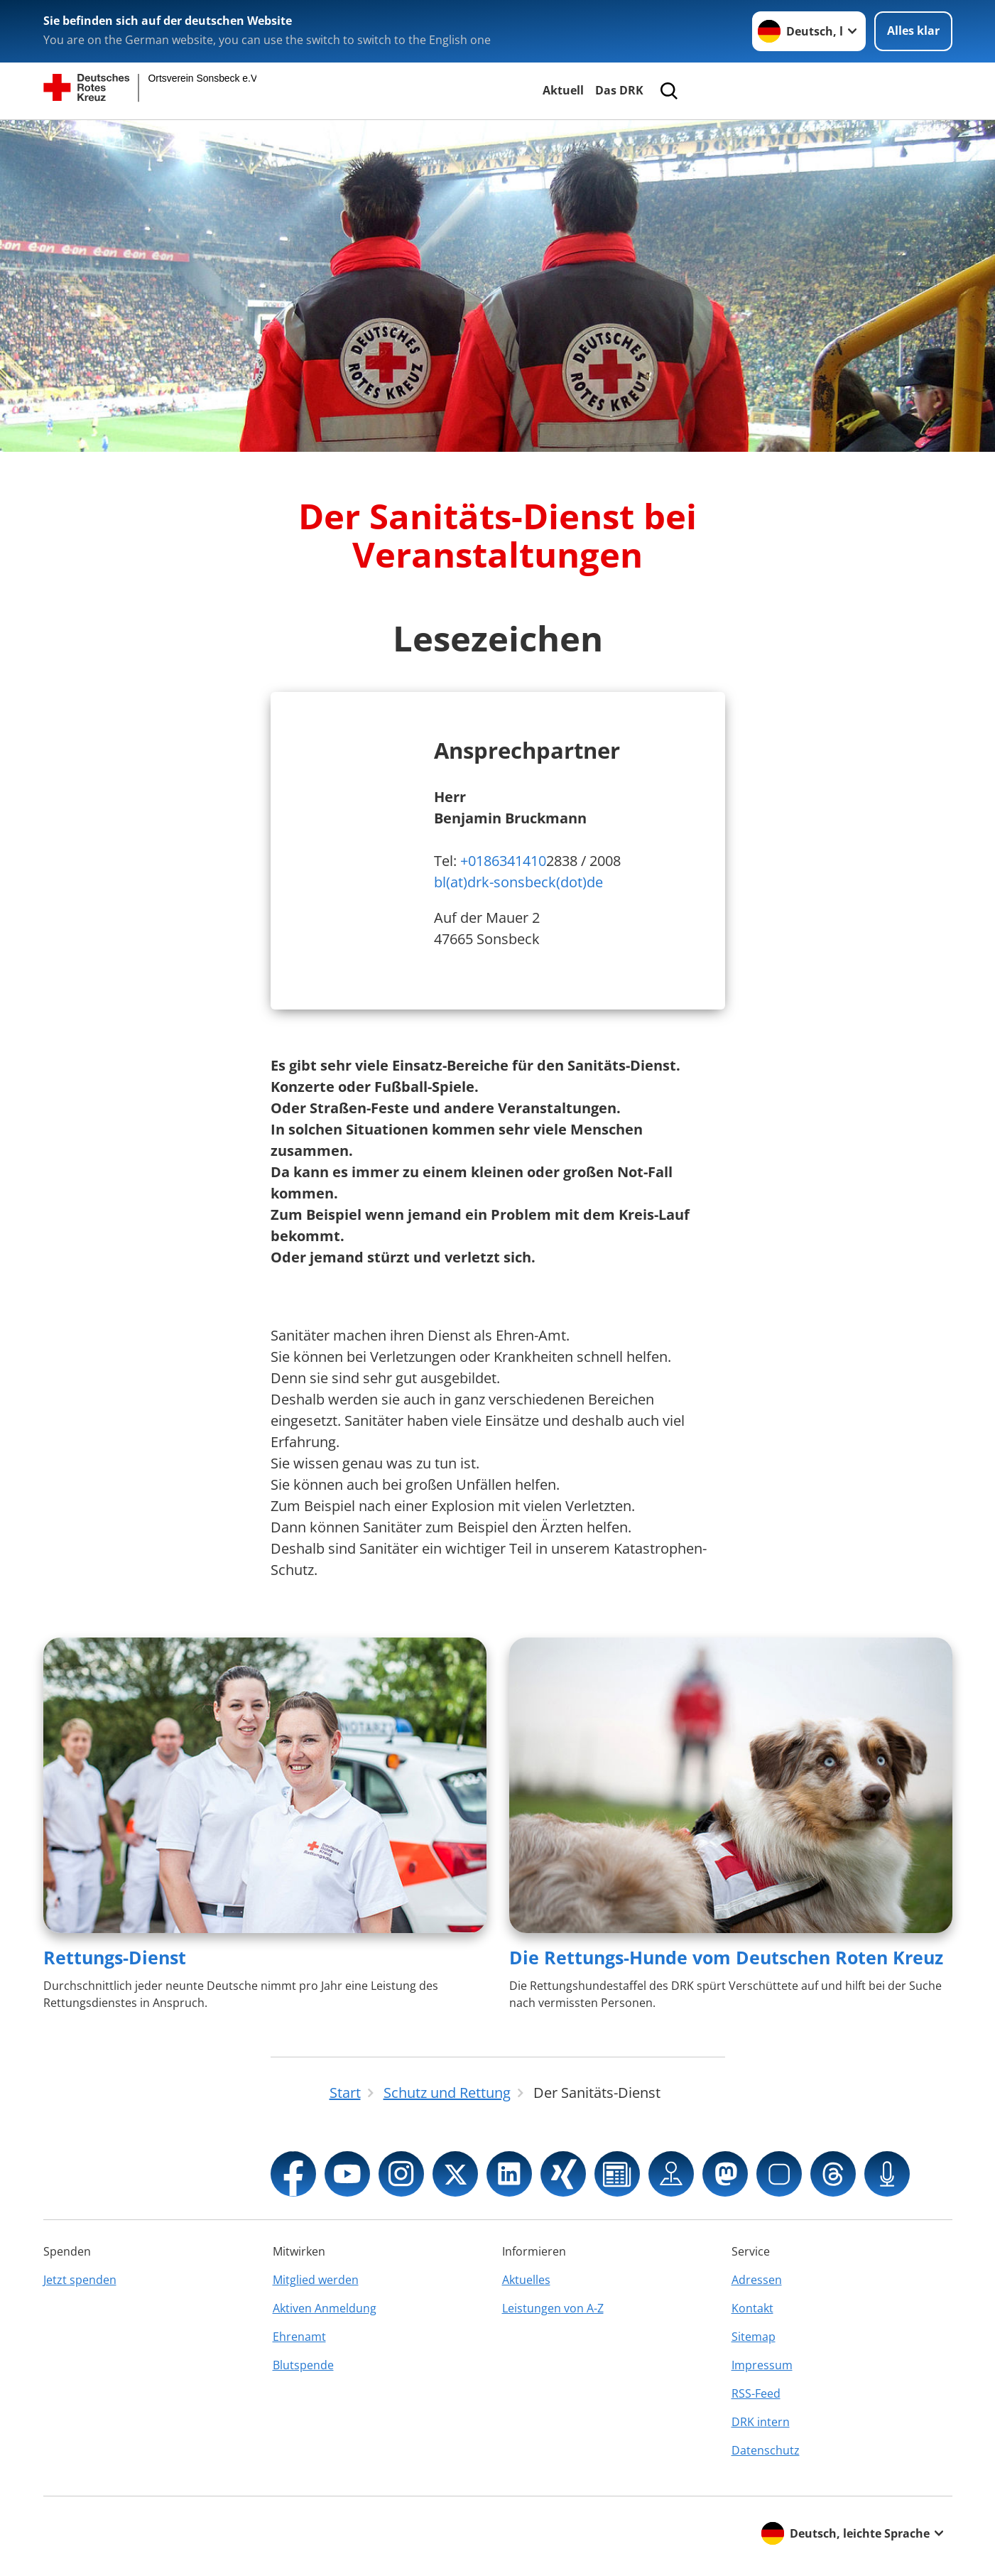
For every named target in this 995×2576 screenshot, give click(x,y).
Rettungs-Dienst (114, 1957)
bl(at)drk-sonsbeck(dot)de (518, 882)
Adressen (757, 2280)
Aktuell (563, 90)
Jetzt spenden (79, 2280)
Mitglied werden (316, 2280)
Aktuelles (526, 2280)
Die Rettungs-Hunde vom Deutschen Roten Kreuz (726, 1957)
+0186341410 (503, 860)
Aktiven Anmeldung (324, 2308)
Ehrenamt (299, 2336)
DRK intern (761, 2422)
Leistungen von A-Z (553, 2308)
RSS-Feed (756, 2393)
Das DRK (619, 90)
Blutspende (303, 2365)
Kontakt (752, 2308)
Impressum (762, 2365)
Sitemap (754, 2336)
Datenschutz (766, 2450)
